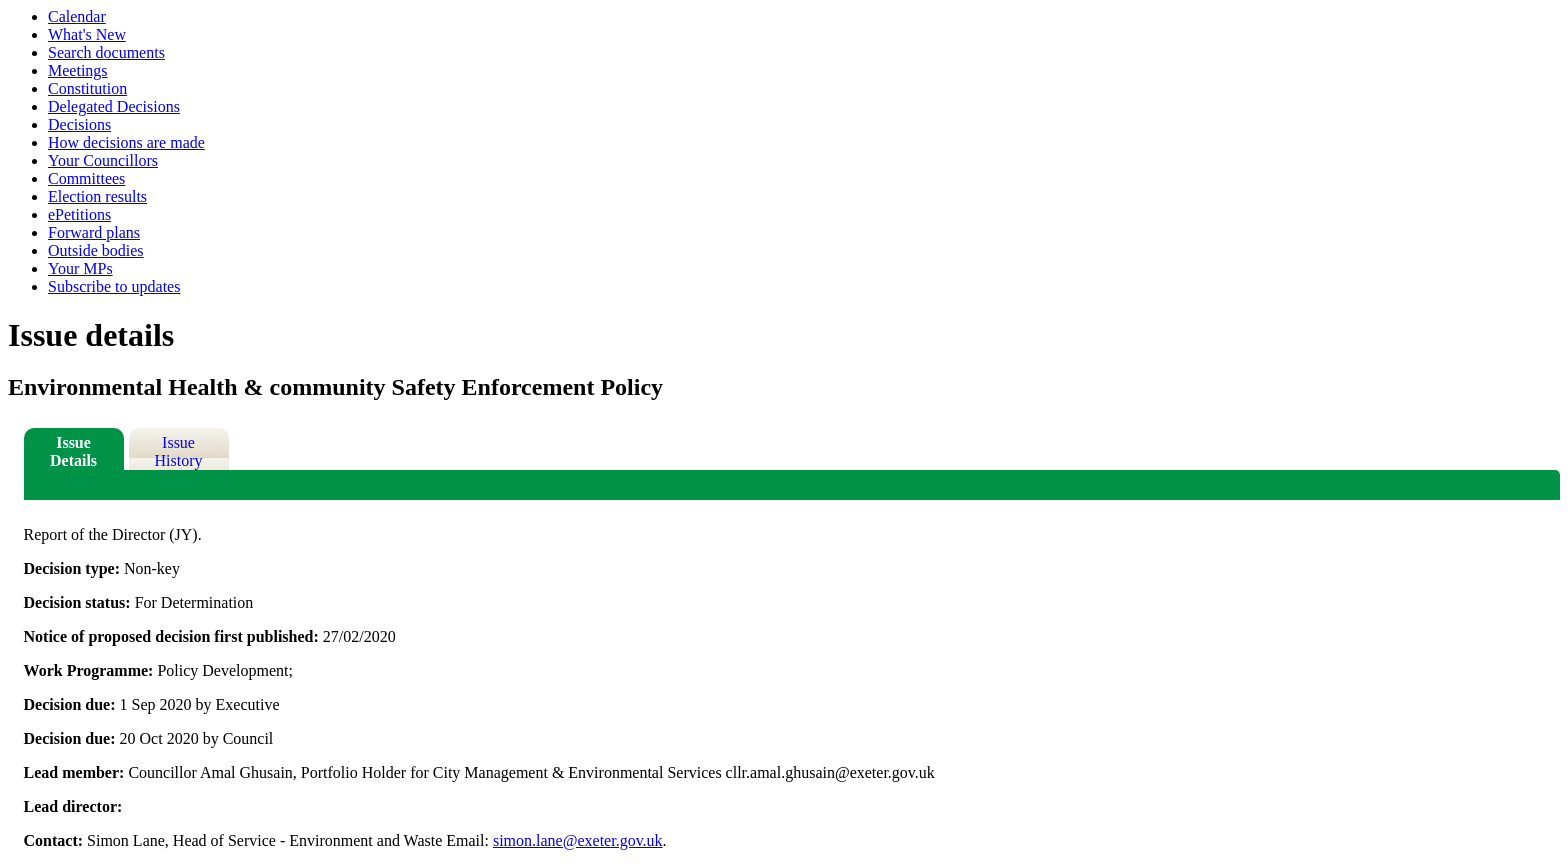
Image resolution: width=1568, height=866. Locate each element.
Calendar (77, 16)
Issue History (179, 451)
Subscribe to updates (114, 286)
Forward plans (94, 232)
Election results (97, 196)
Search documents (106, 52)
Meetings (78, 70)
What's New (87, 34)
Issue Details (73, 451)
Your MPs (80, 268)
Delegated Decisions (114, 106)
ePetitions (79, 214)
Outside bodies (96, 250)
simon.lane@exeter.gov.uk (578, 840)
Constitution (87, 88)
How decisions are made (126, 142)
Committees (86, 178)
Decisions (79, 124)
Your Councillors (103, 160)
